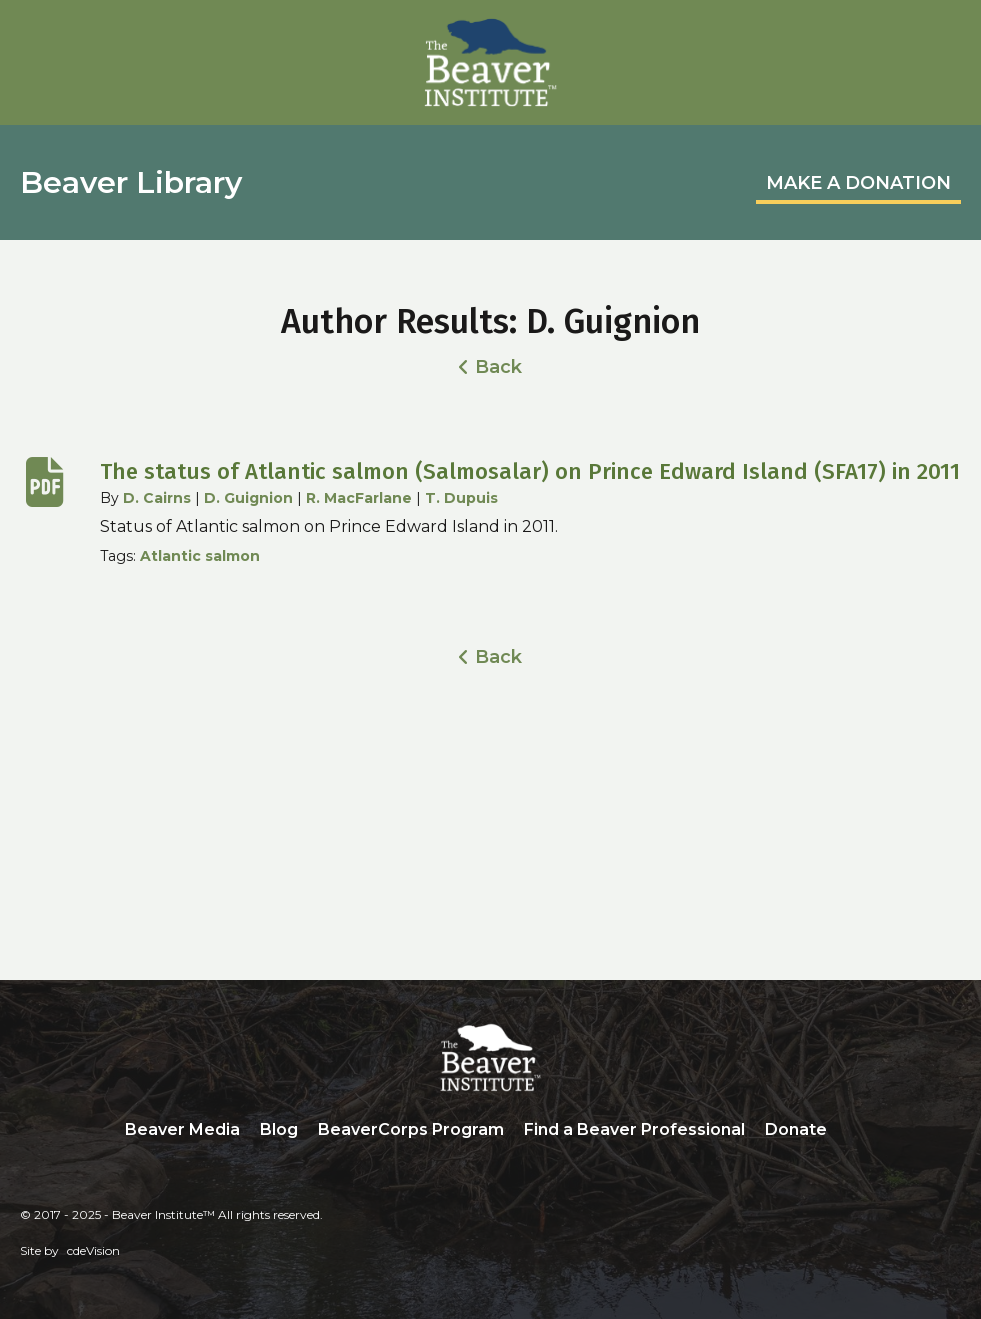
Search (852, 1131)
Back (498, 367)
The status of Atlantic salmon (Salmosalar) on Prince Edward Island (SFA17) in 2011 (530, 471)
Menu (946, 37)
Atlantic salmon (200, 556)
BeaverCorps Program (411, 1129)
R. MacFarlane (359, 498)
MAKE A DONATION (858, 183)
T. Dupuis (461, 498)
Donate (796, 1129)
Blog (279, 1129)
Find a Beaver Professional (634, 1129)
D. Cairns (157, 498)
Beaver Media (182, 1129)
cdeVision (93, 1250)
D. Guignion (248, 498)
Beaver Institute (491, 63)
